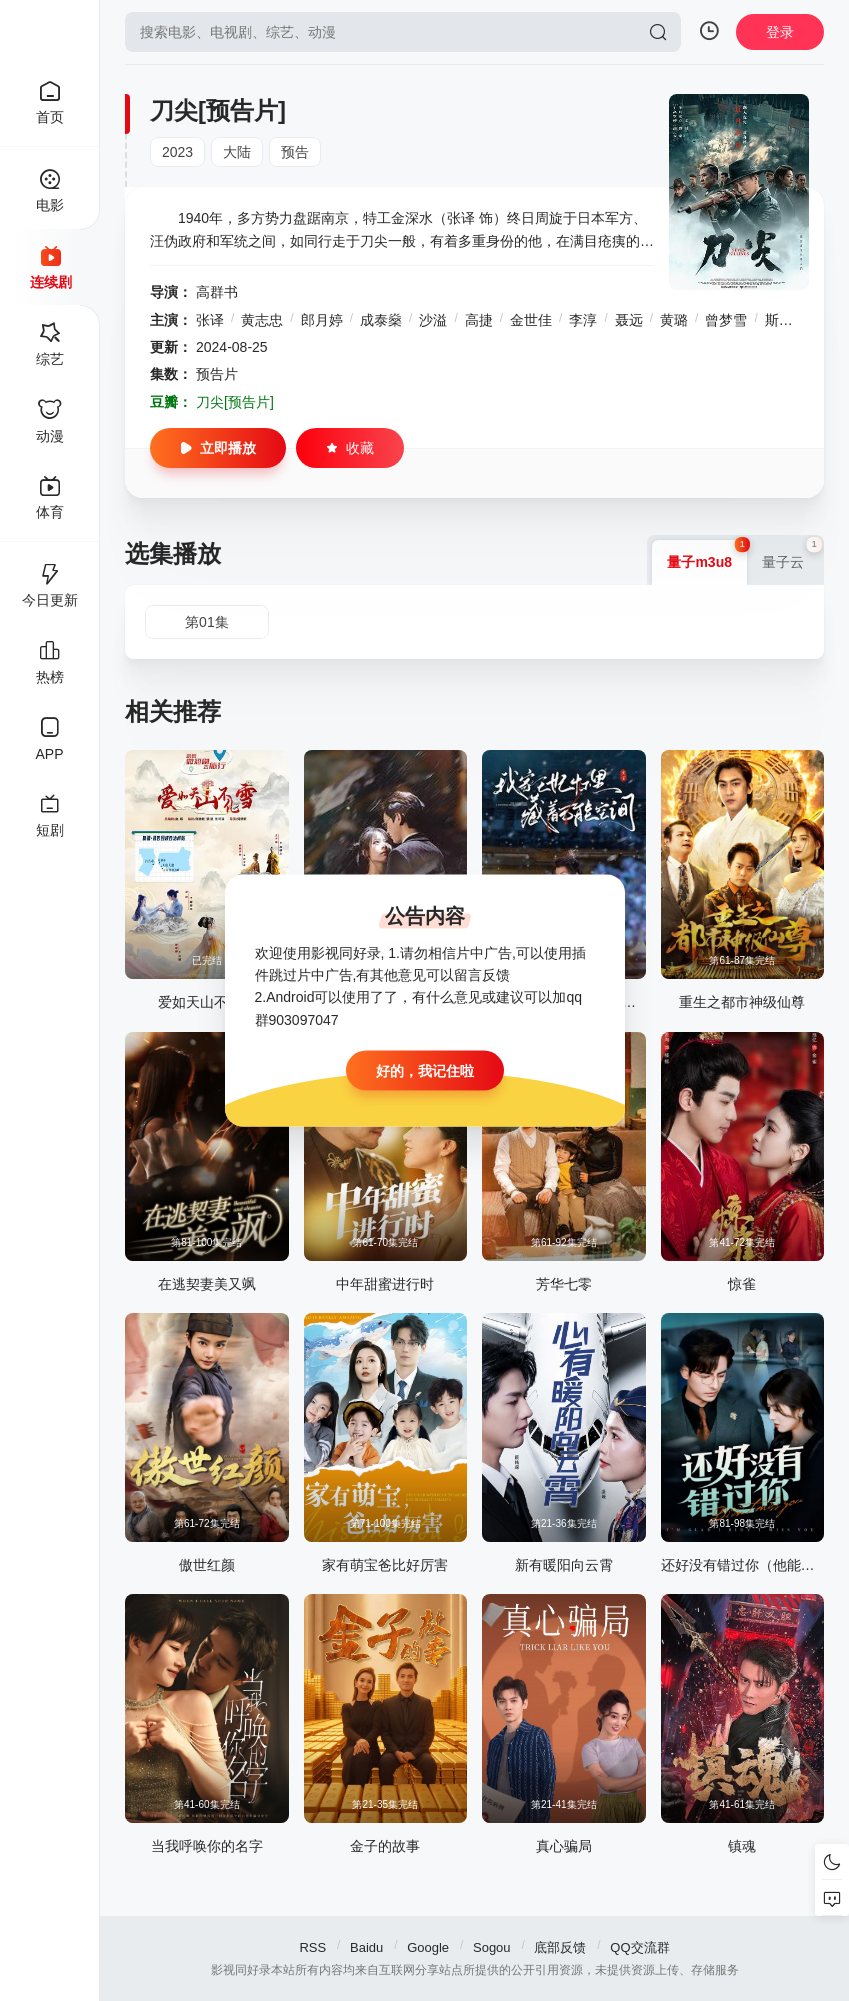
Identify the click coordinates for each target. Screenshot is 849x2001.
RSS (312, 1947)
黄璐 (674, 320)
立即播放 (218, 448)
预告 (295, 152)
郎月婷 (322, 320)
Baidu (366, 1947)
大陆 (237, 152)
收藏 (350, 448)
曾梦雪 (726, 320)
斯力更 (786, 320)
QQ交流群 (639, 1947)
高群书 (217, 292)
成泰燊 (381, 320)
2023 (177, 152)
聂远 (629, 320)
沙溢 (433, 320)
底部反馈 (560, 1947)
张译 (210, 320)
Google (428, 1947)
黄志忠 (262, 320)
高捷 (479, 320)
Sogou (492, 1947)
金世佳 (531, 320)
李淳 (583, 320)
